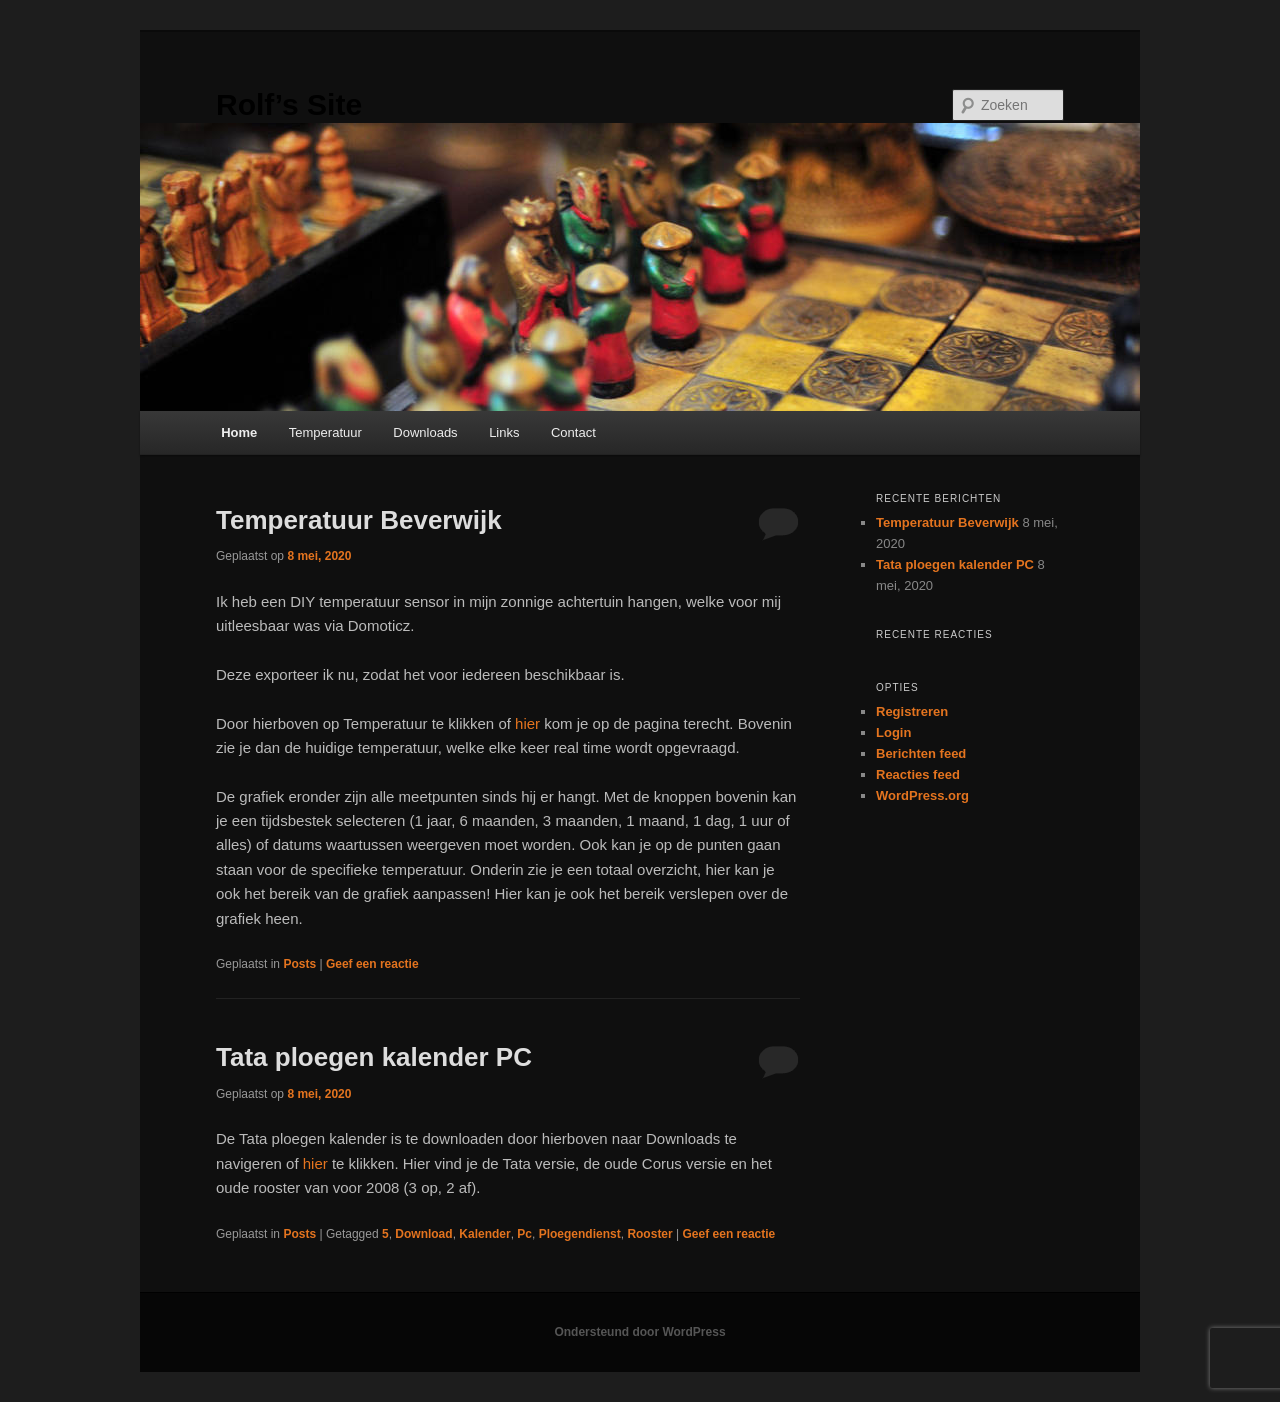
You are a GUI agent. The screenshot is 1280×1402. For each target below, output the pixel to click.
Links (504, 432)
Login (893, 732)
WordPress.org (922, 795)
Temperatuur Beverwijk (359, 520)
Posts (299, 964)
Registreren (912, 711)
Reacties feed (918, 774)
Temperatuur (325, 432)
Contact (573, 432)
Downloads (425, 432)
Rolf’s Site (289, 104)
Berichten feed (921, 753)
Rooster (649, 1234)
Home (239, 432)
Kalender (484, 1234)
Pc (524, 1234)
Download (423, 1234)
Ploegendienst (580, 1234)
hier (527, 723)
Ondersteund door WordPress (639, 1332)
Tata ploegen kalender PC (374, 1057)
